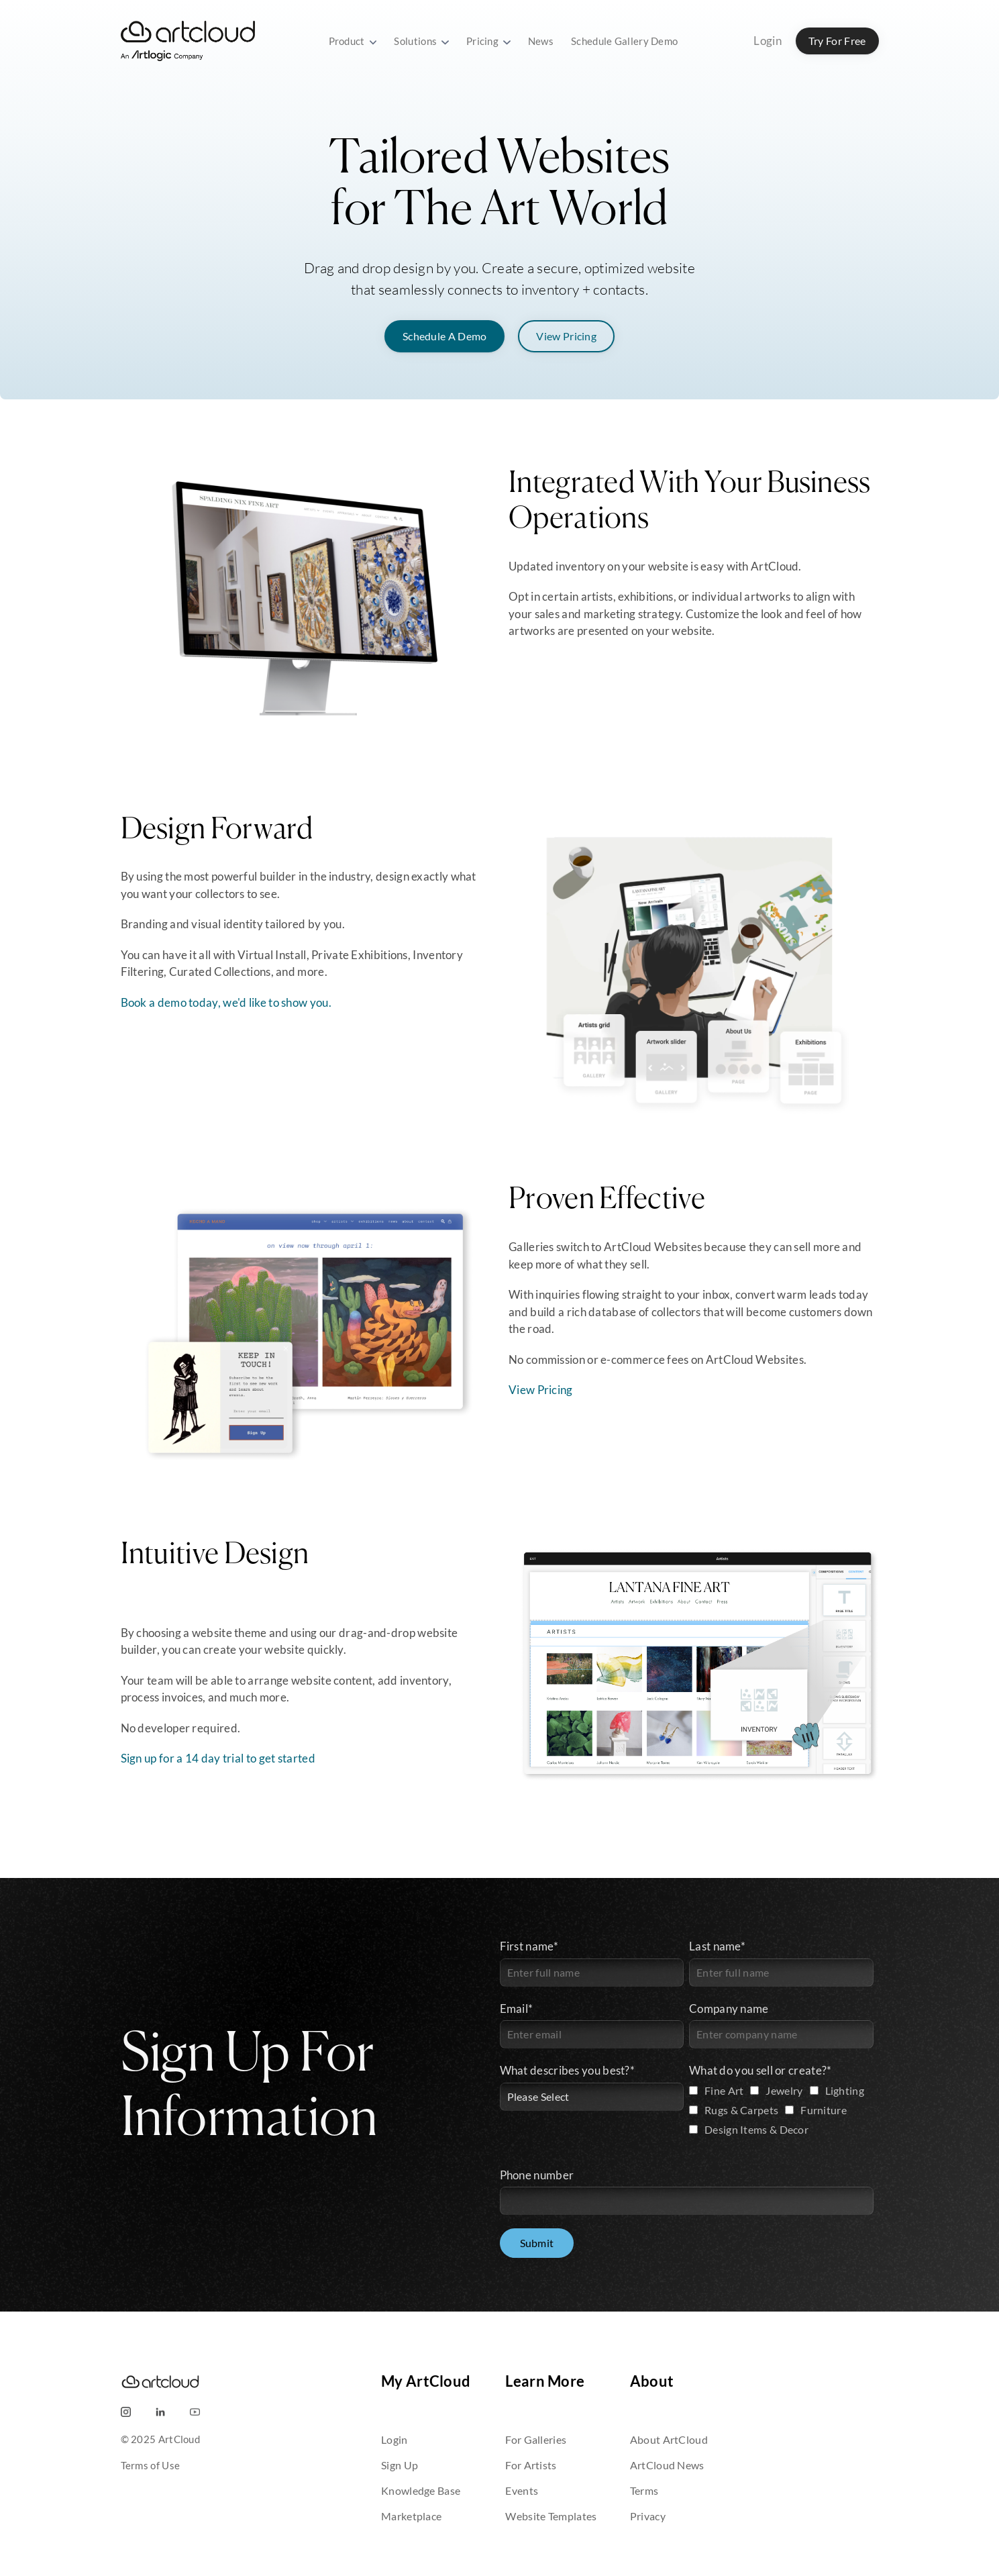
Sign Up (399, 2465)
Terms (644, 2490)
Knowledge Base (420, 2490)
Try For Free (837, 40)
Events (521, 2490)
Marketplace (411, 2516)
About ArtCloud (669, 2439)
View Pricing (566, 336)
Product (353, 41)
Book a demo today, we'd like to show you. (226, 1002)
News (541, 41)
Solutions (421, 41)
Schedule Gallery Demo (624, 41)
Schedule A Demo (445, 336)
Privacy (648, 2516)
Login (767, 41)
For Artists (530, 2465)
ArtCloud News (667, 2465)
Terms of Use (150, 2465)
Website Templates (550, 2516)
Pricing (488, 41)
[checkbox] (781, 2112)
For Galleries (535, 2439)
